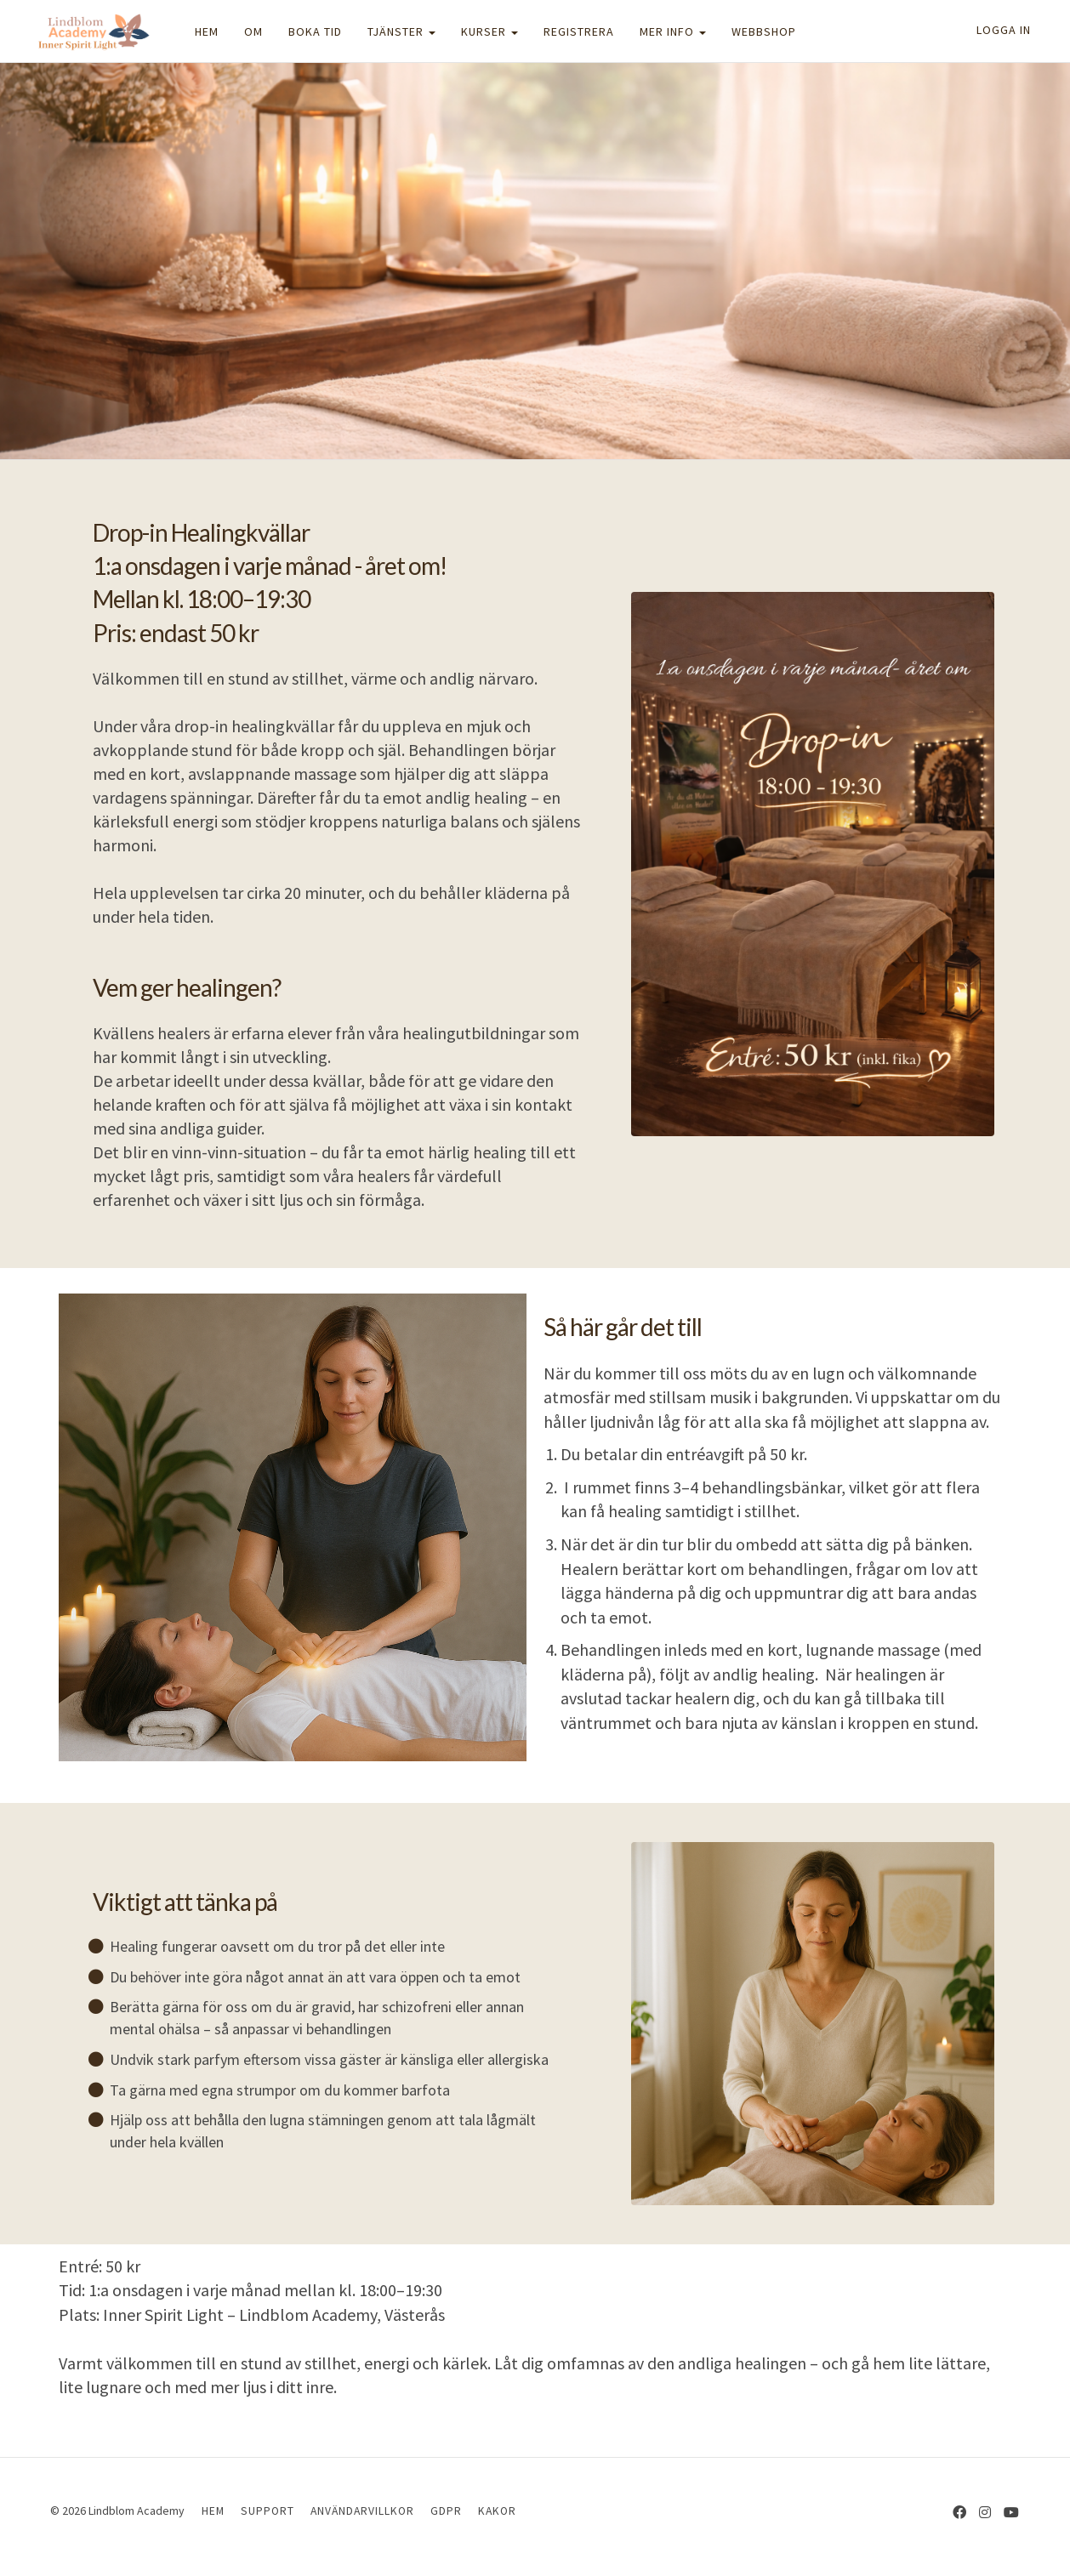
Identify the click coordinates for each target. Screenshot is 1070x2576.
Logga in (1003, 29)
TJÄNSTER (401, 31)
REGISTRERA (579, 31)
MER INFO (673, 31)
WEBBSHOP (763, 31)
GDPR (446, 2511)
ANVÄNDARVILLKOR (362, 2511)
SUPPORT (267, 2511)
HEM (207, 31)
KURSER (489, 31)
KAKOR (497, 2511)
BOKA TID (315, 31)
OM (253, 31)
